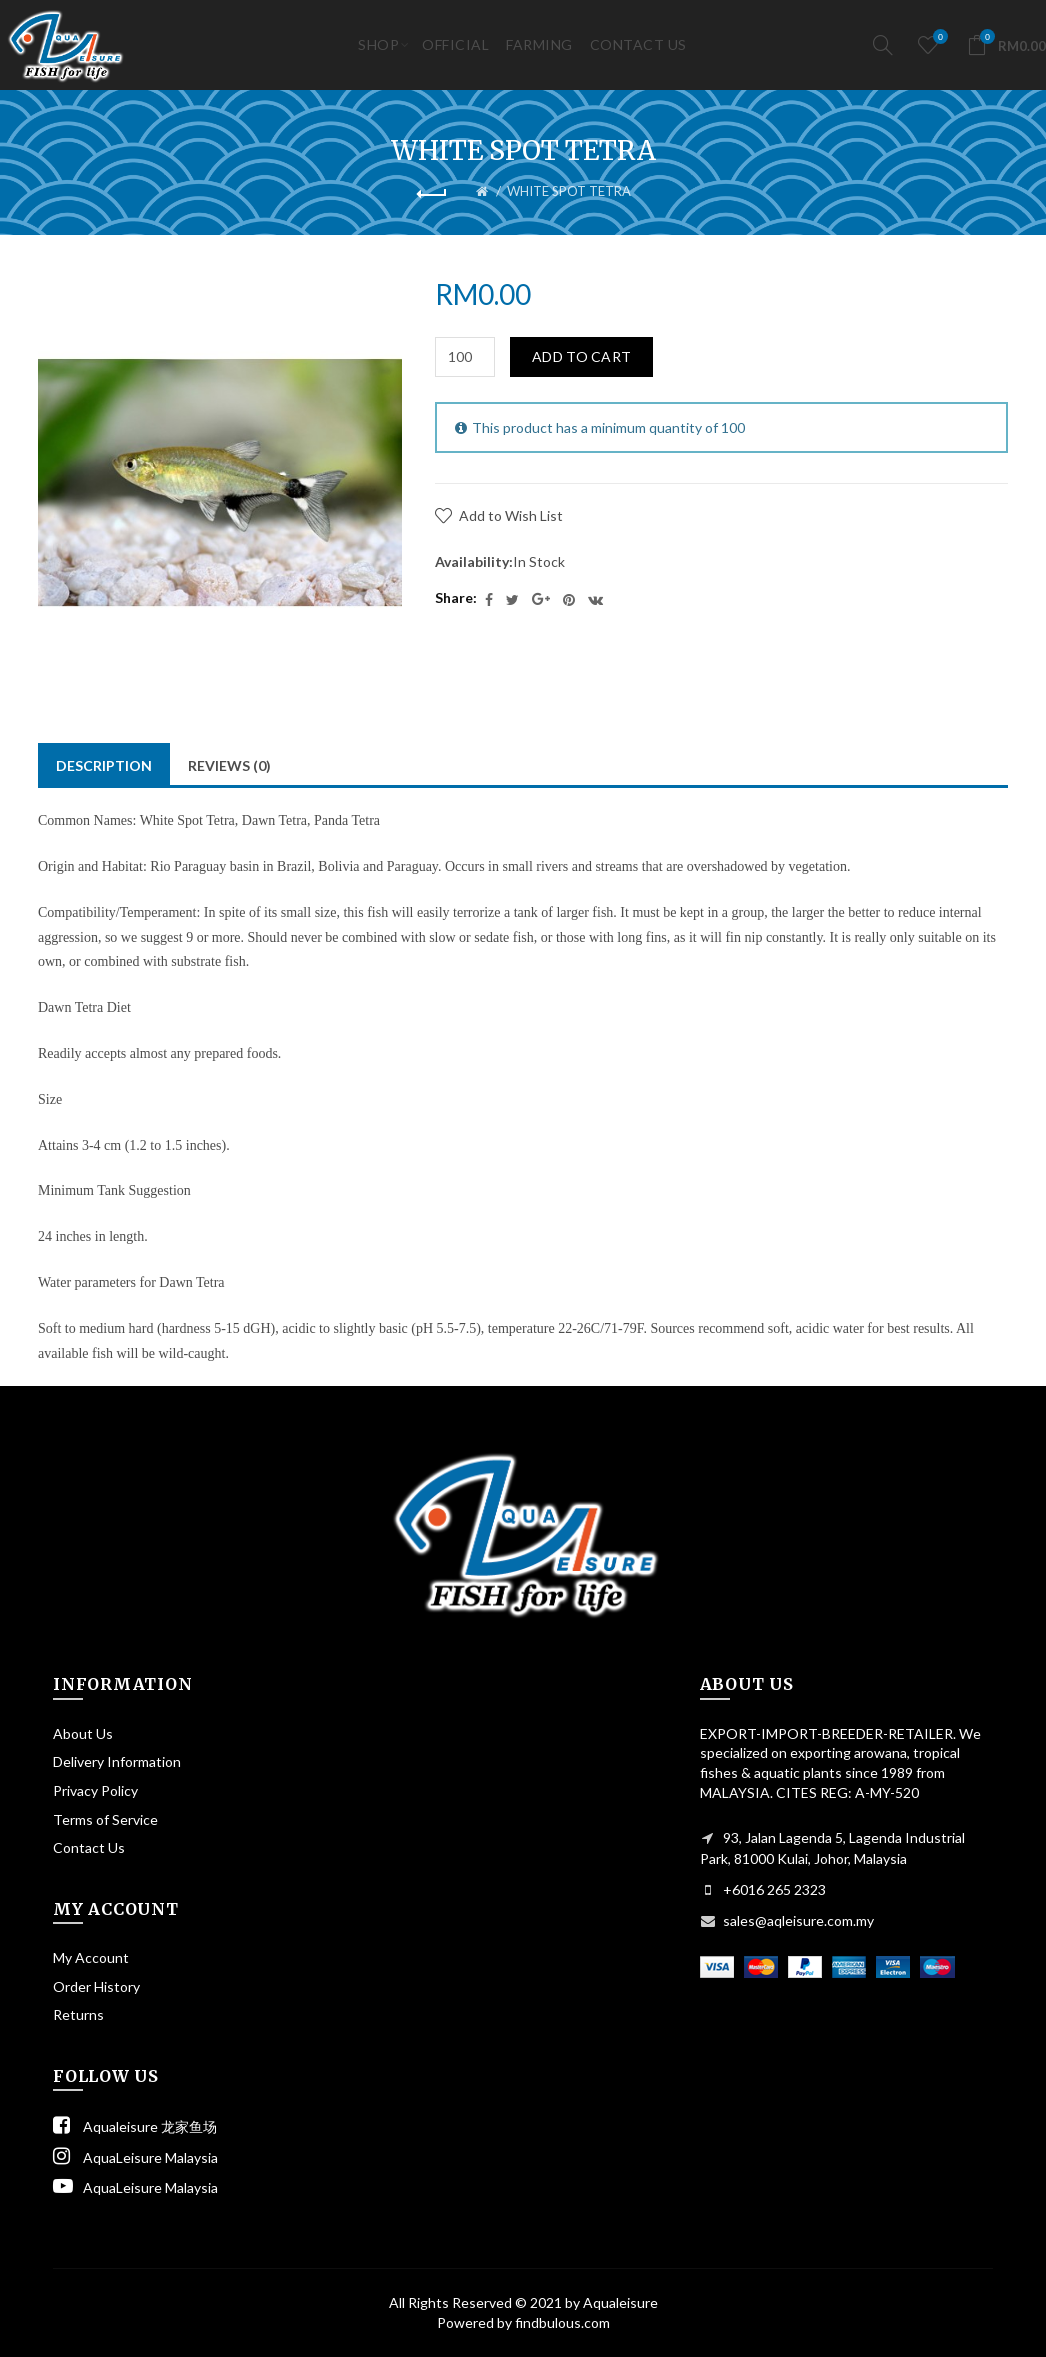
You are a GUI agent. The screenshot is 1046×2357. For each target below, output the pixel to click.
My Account (91, 1957)
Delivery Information (117, 1761)
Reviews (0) (229, 765)
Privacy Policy (95, 1790)
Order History (96, 1986)
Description (104, 765)
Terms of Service (105, 1819)
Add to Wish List (511, 515)
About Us (83, 1733)
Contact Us (89, 1847)
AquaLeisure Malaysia (135, 2157)
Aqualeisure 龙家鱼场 (135, 2126)
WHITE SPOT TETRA (569, 191)
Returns (78, 2014)
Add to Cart (581, 356)
